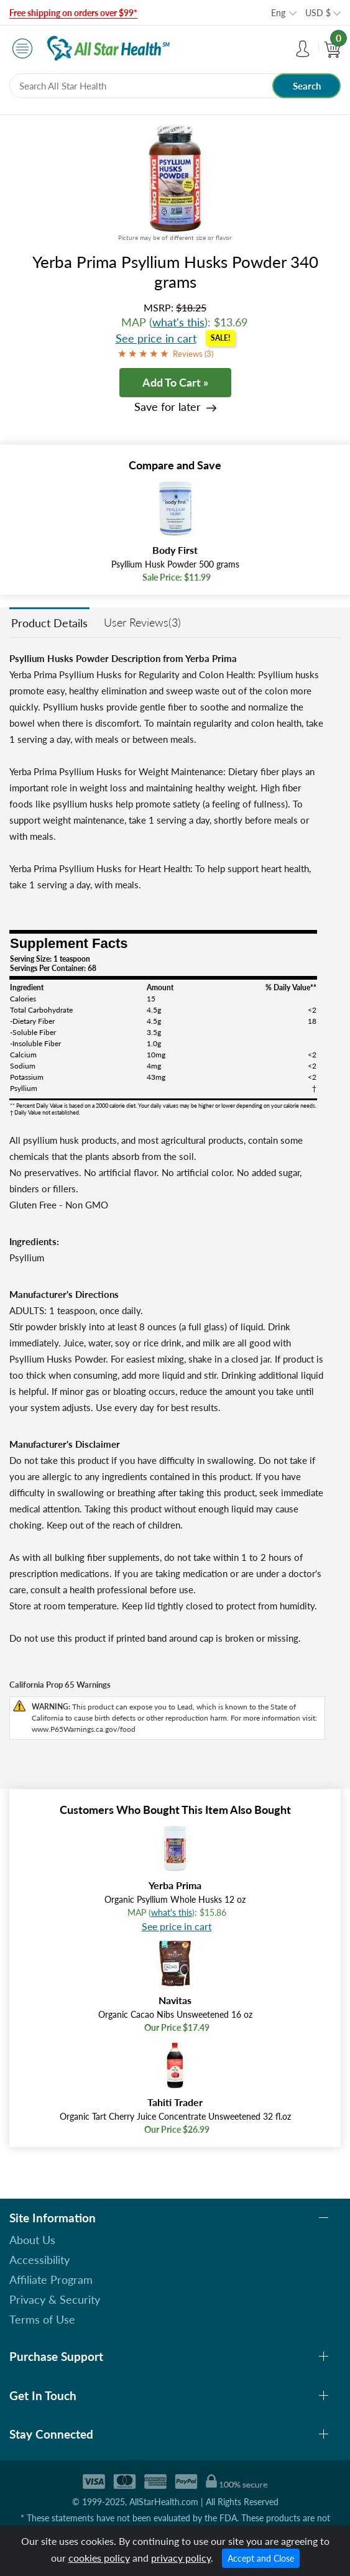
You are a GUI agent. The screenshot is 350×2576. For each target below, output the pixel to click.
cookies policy (99, 2558)
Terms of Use (42, 2319)
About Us (32, 2240)
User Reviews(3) (142, 622)
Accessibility (39, 2259)
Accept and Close (261, 2558)
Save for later (167, 406)
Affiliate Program (51, 2279)
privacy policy (181, 2558)
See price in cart (156, 338)
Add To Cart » (175, 382)
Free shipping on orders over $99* (73, 12)
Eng (278, 12)
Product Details (49, 623)
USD (318, 12)
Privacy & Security (54, 2299)
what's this (178, 322)
